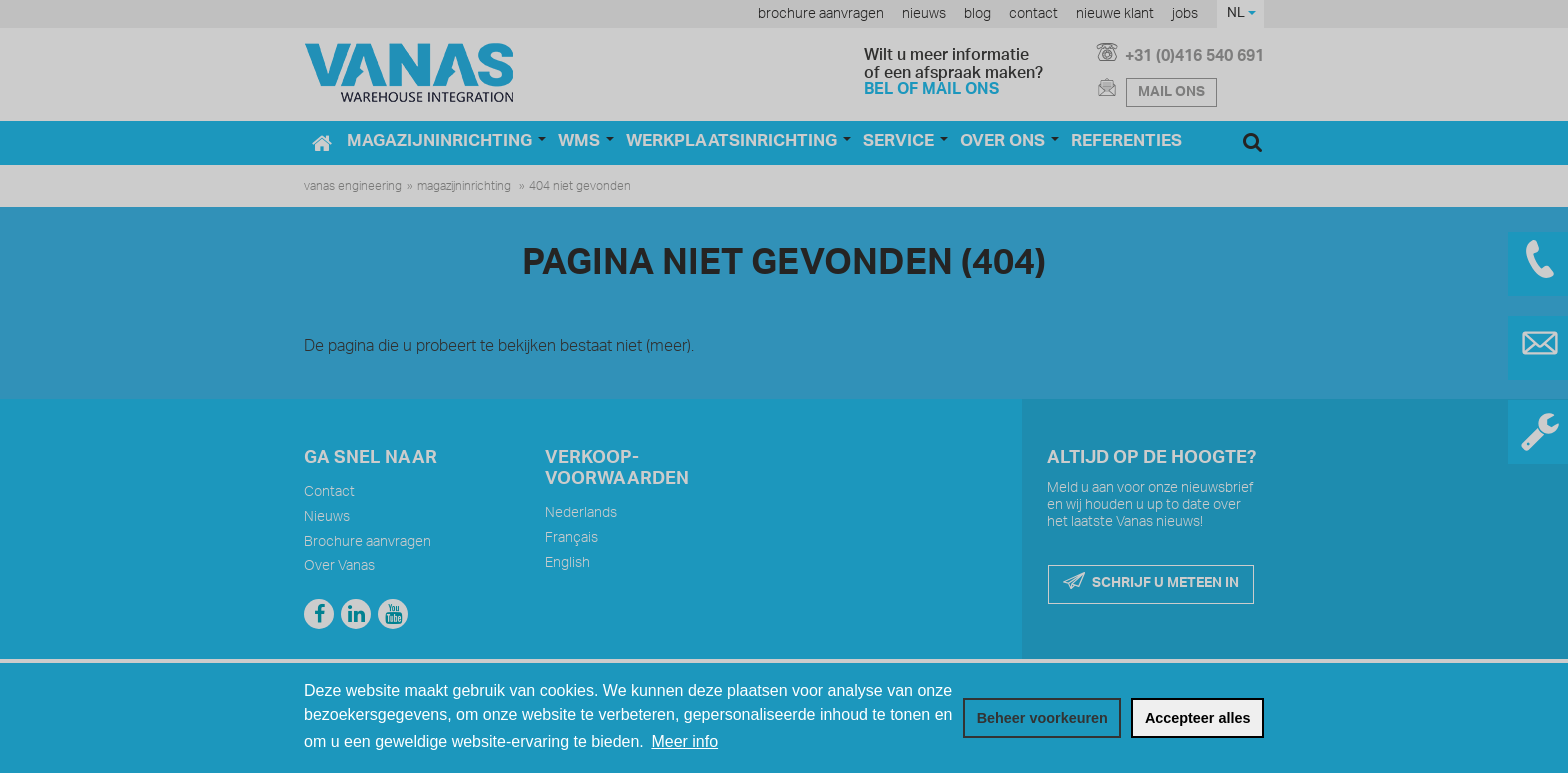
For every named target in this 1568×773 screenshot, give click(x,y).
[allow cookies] (1197, 718)
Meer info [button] (684, 741)
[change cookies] (1042, 718)
